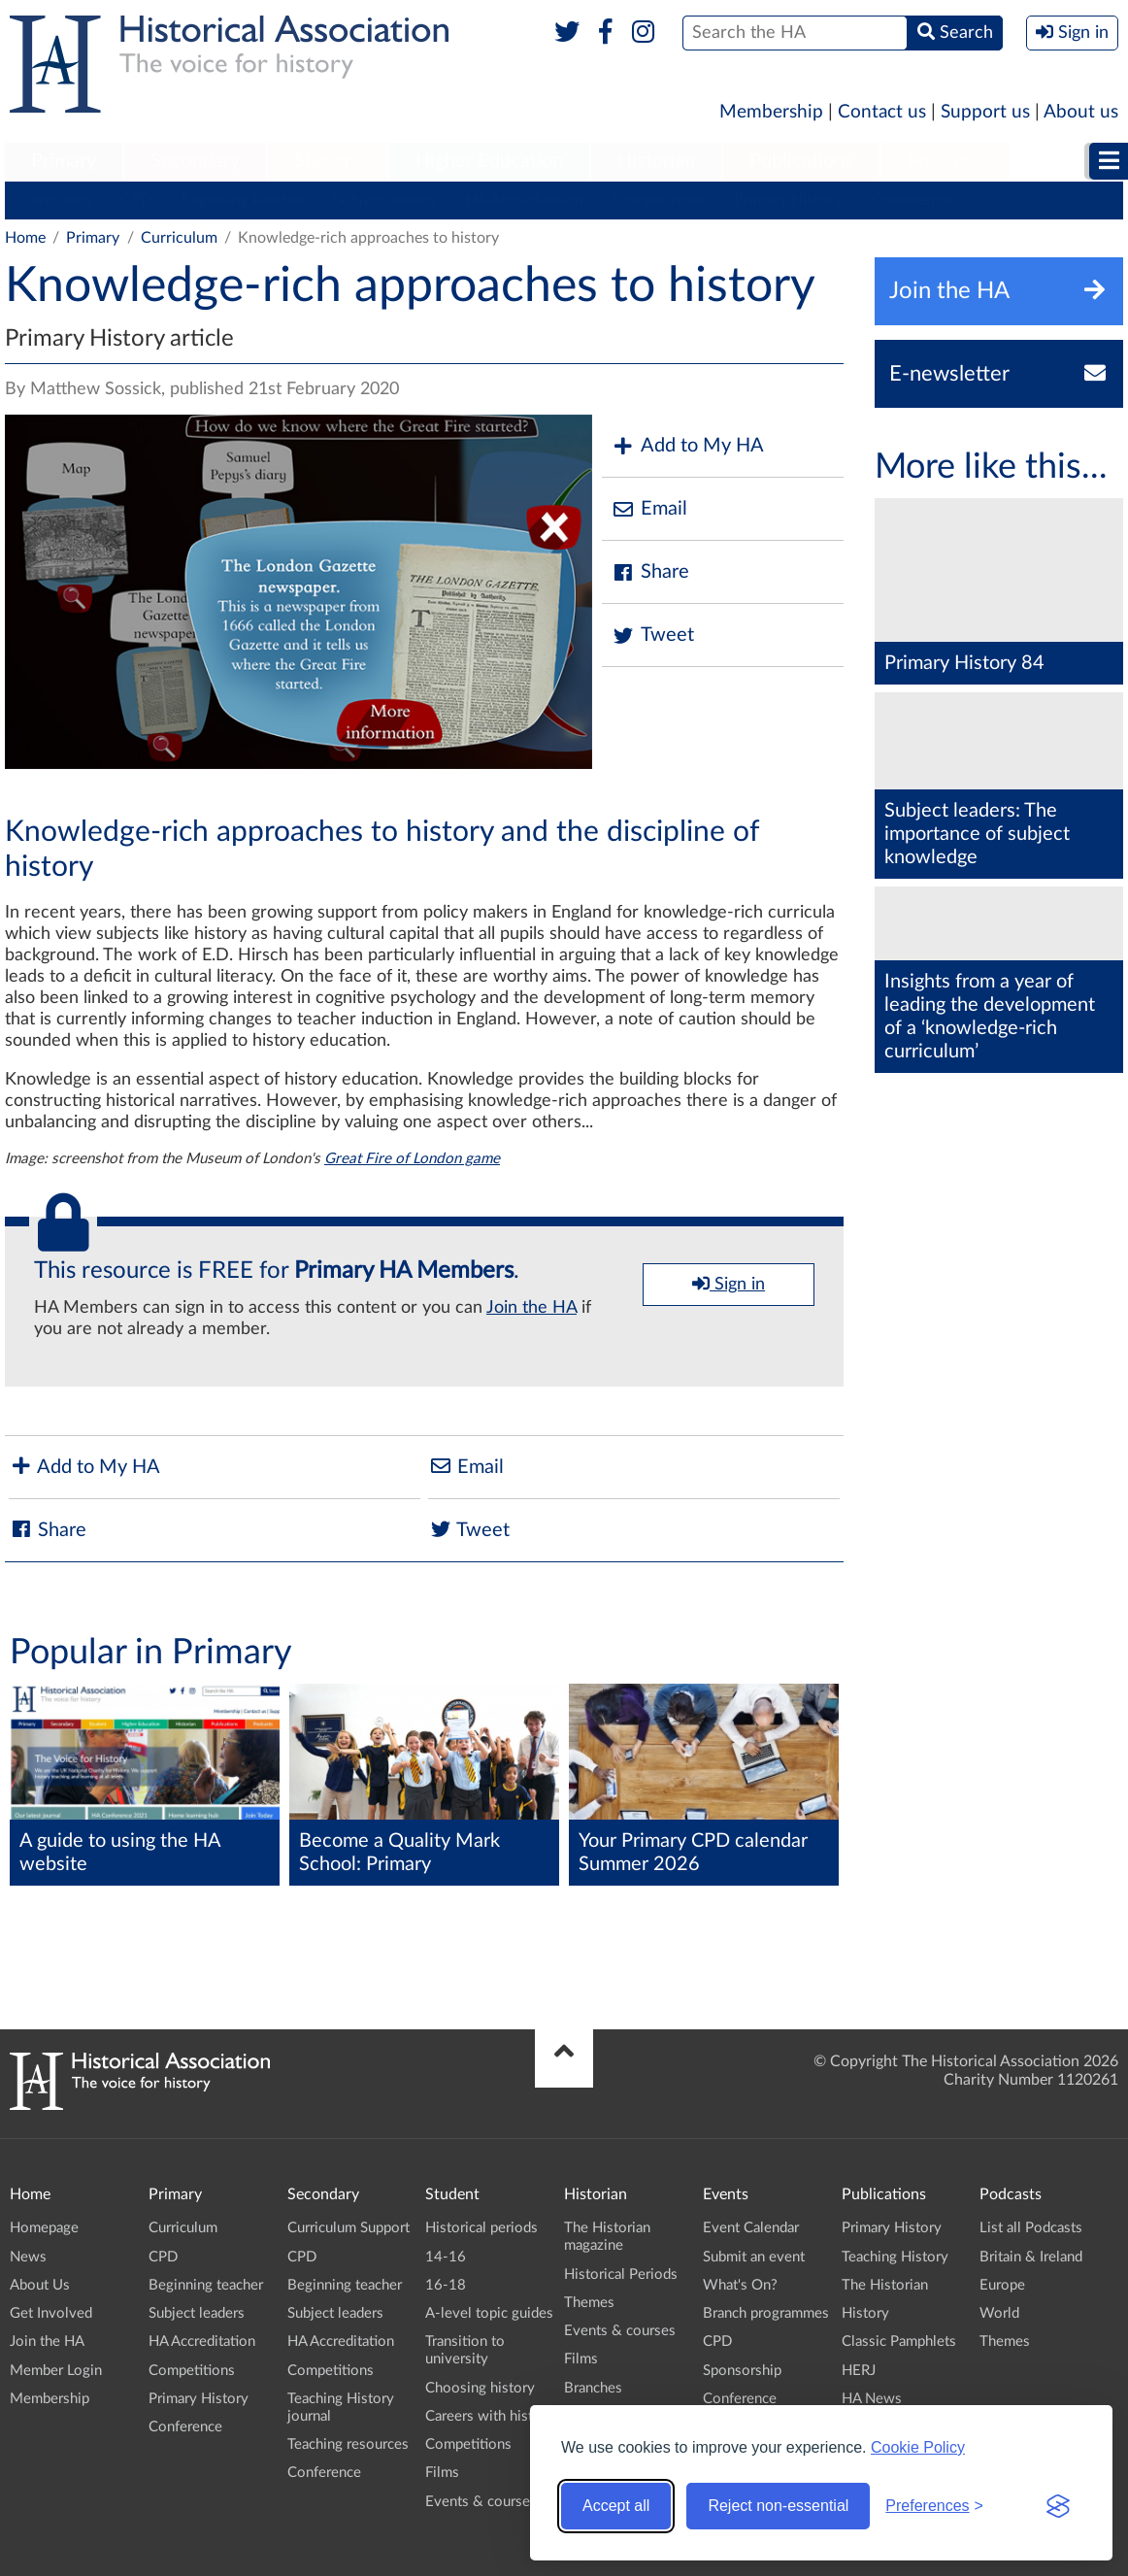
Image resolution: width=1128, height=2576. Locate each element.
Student (327, 161)
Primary (63, 161)
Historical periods (481, 2228)
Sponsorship (742, 2370)
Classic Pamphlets (899, 2341)
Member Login (56, 2370)
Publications (801, 161)
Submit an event (754, 2257)
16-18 (445, 2285)
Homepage (44, 2228)
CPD (136, 200)
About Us (40, 2285)
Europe (1002, 2285)
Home (25, 238)
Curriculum (53, 200)
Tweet (653, 635)
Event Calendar (751, 2228)
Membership (771, 112)
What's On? (740, 2285)
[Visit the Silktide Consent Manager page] (1058, 2506)
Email (649, 509)
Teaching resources (348, 2444)
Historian (656, 161)
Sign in (728, 1283)
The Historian (885, 2285)
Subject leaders (385, 200)
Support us (985, 112)
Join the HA (531, 1308)
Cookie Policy (918, 2447)
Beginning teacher (243, 200)
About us (1081, 112)
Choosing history (480, 2388)
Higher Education (489, 161)
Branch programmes (766, 2313)
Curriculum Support (348, 2228)
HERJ (859, 2370)
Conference (910, 200)
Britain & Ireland (1030, 2257)
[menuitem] (63, 162)
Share (650, 572)
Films (442, 2472)
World (999, 2313)
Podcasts (945, 161)
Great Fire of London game (412, 1159)
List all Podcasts (1030, 2228)
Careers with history (489, 2416)
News (28, 2257)
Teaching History (895, 2257)
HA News (872, 2399)
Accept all (615, 2505)
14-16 (445, 2257)
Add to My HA (688, 446)
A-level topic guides (489, 2313)
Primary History (788, 200)
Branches (593, 2388)
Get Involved (51, 2313)
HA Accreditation (524, 200)
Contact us (882, 112)
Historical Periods (621, 2274)
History (865, 2313)
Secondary (195, 161)
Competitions (659, 200)
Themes (589, 2302)
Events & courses (481, 2501)
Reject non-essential (778, 2505)
